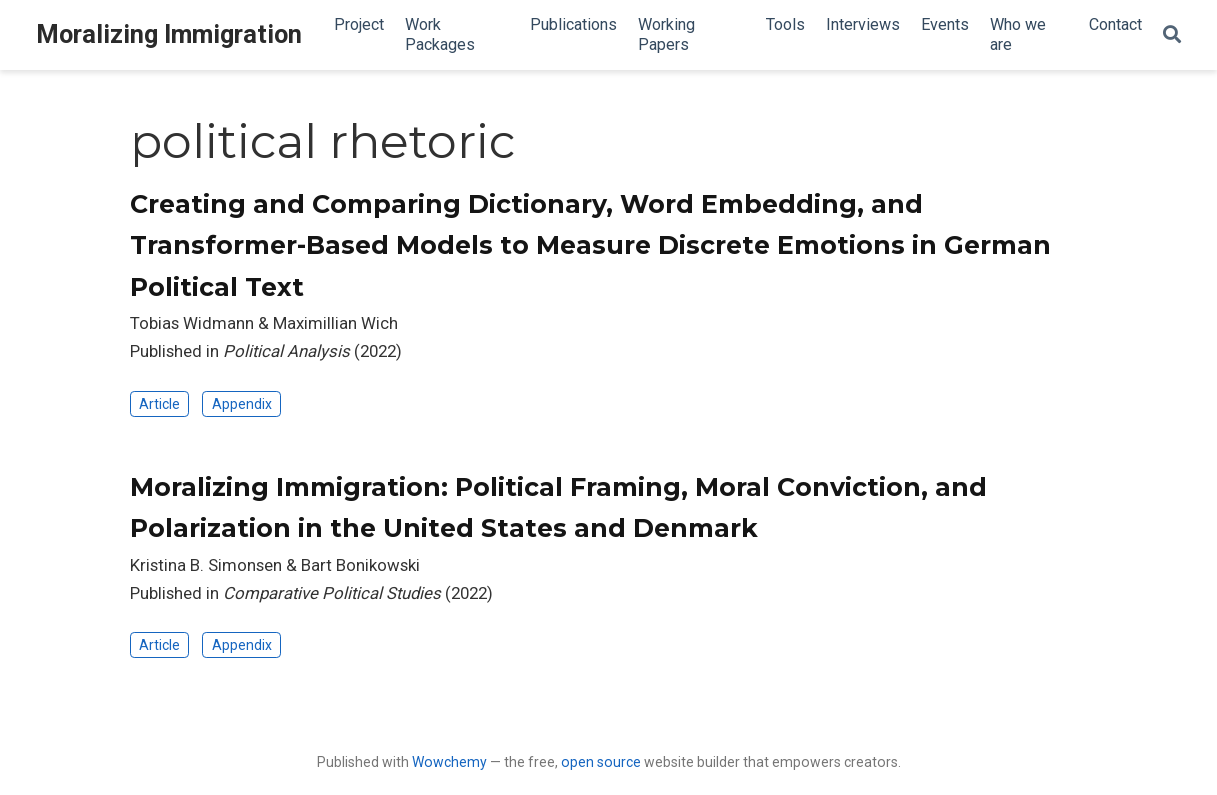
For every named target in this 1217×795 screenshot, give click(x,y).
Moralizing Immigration (169, 34)
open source (601, 762)
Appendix (242, 404)
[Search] (1172, 35)
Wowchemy (449, 762)
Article (159, 404)
